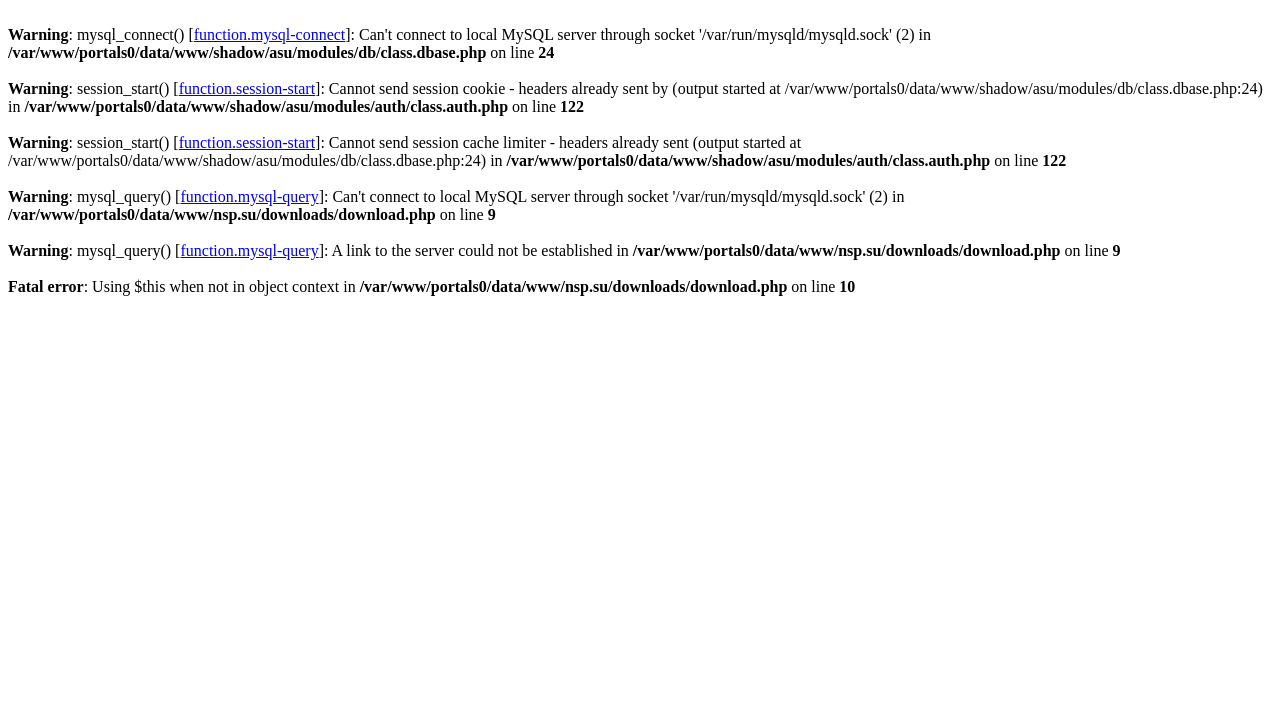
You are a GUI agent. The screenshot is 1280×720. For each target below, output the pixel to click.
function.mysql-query (249, 196)
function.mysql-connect (270, 34)
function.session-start (247, 88)
